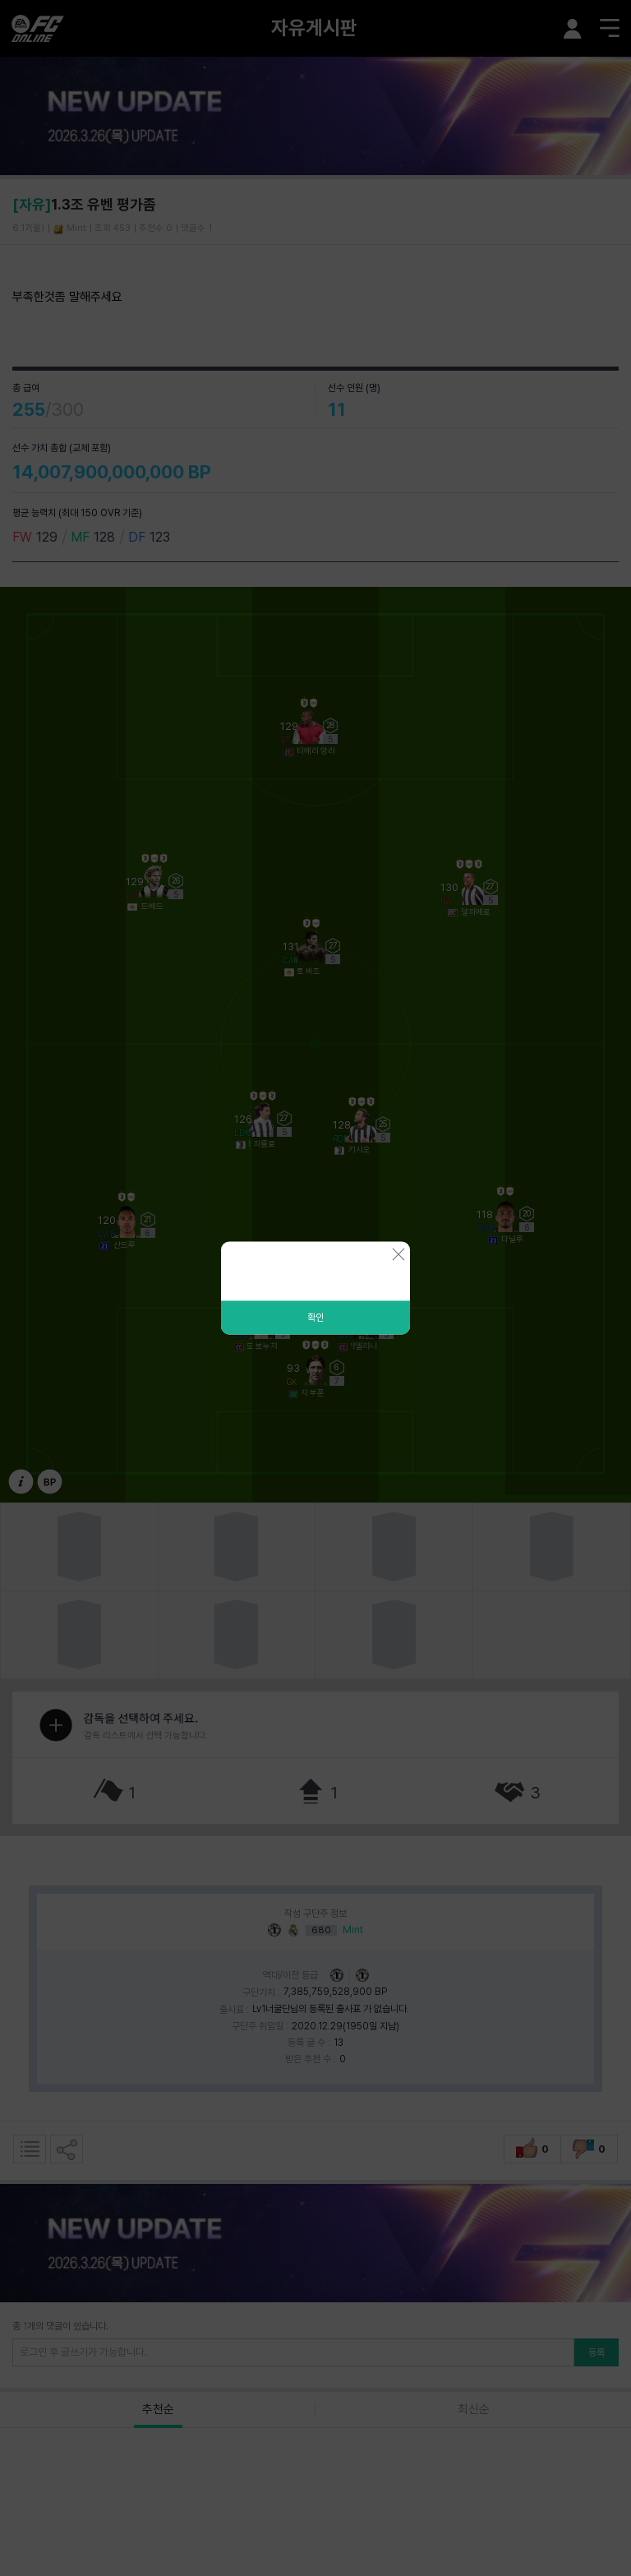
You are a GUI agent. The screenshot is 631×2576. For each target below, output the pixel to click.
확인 (315, 1317)
